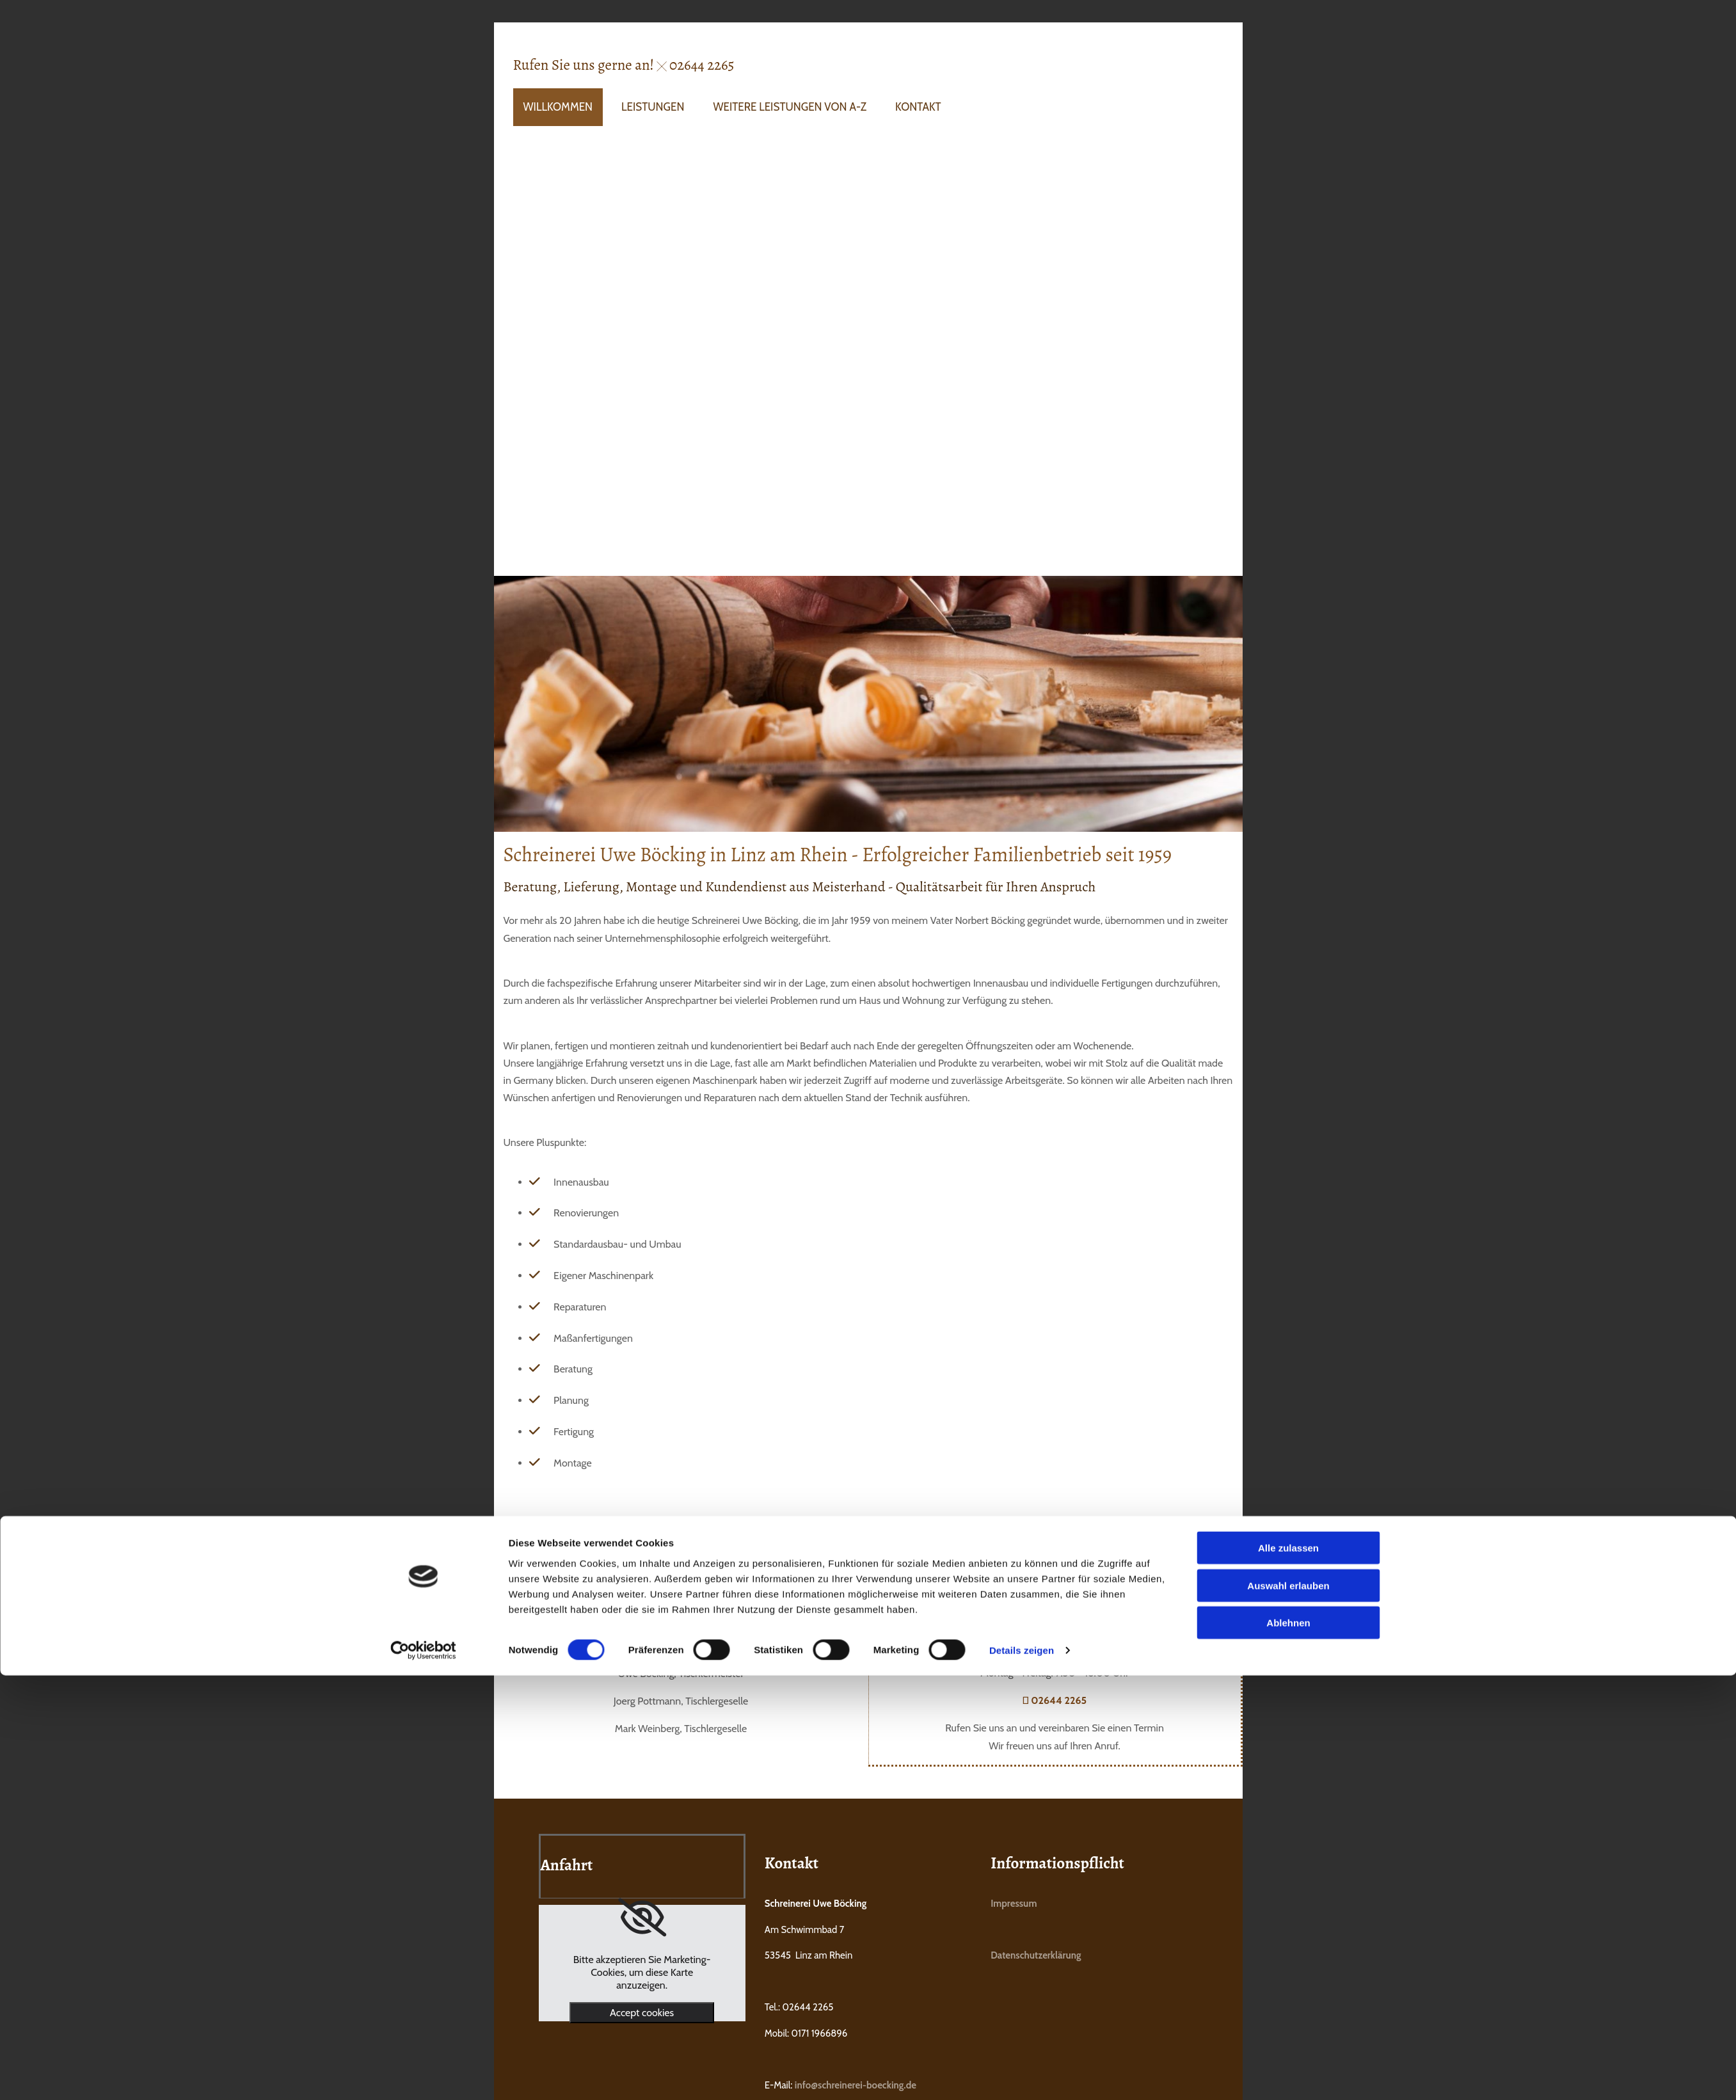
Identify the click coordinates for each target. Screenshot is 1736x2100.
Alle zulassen (1288, 1051)
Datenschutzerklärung (1036, 1955)
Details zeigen (1021, 1153)
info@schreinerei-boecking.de (855, 2085)
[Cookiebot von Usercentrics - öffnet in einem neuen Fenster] (423, 1153)
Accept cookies (642, 2013)
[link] (642, 1917)
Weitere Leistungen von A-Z (789, 106)
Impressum (1014, 1903)
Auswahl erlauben (1288, 1088)
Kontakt (918, 106)
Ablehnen (1288, 1125)
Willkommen (558, 106)
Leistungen (652, 106)
